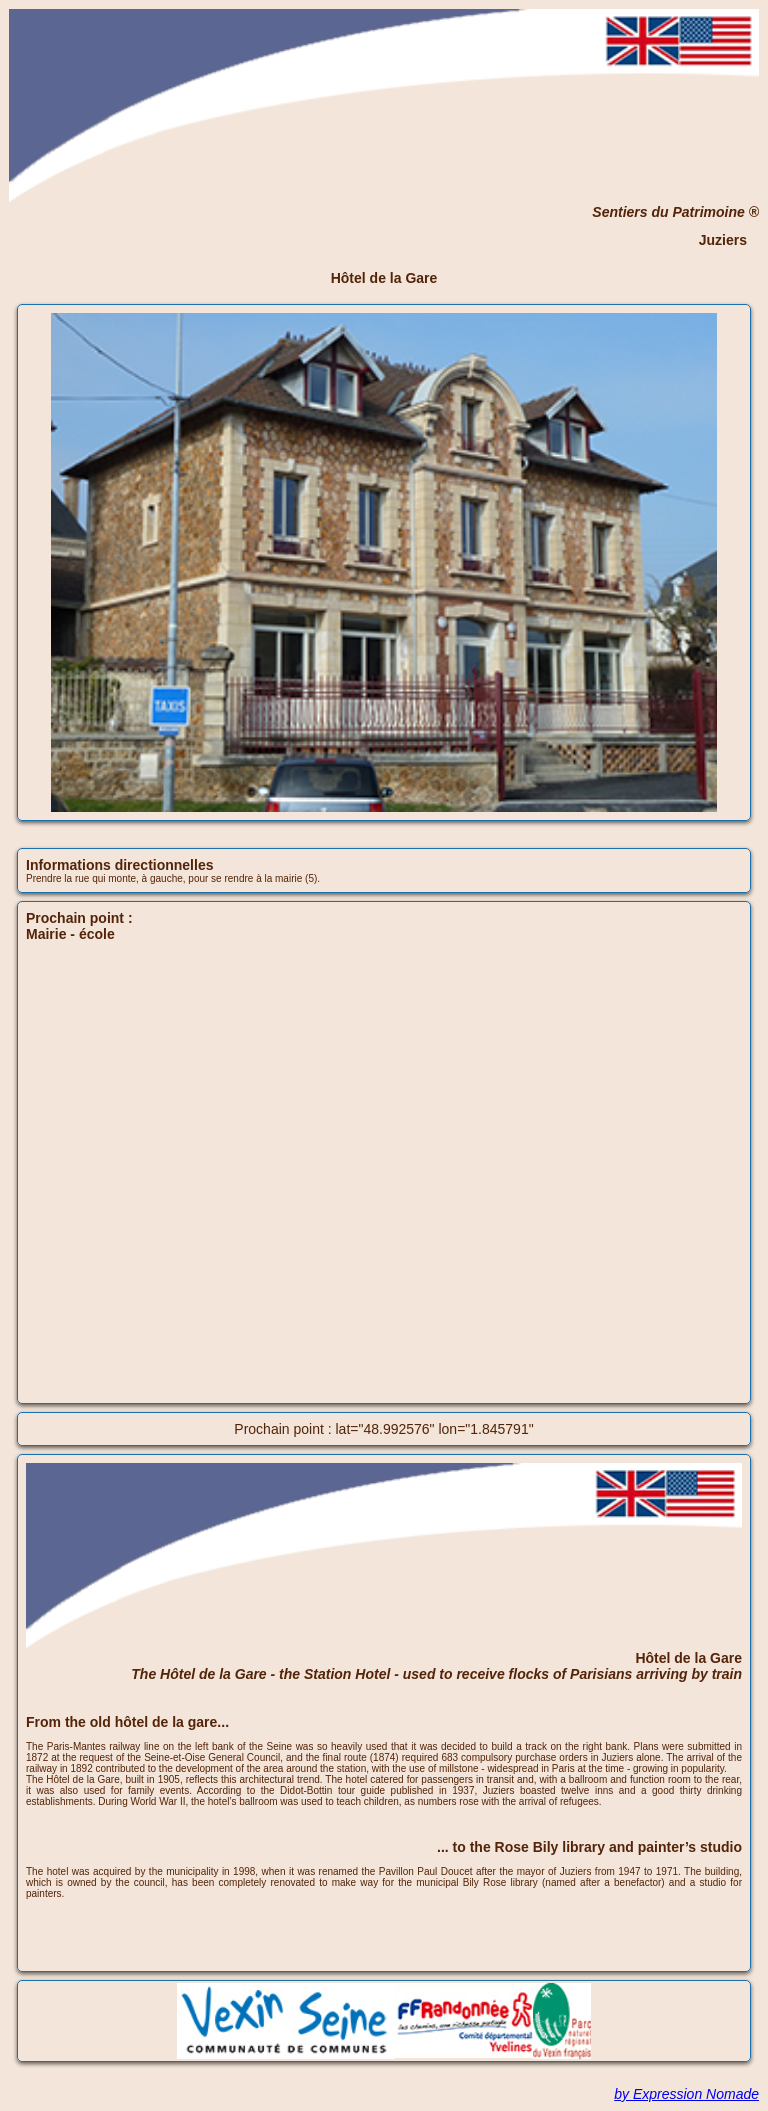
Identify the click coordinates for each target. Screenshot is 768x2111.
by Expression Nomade (686, 2094)
